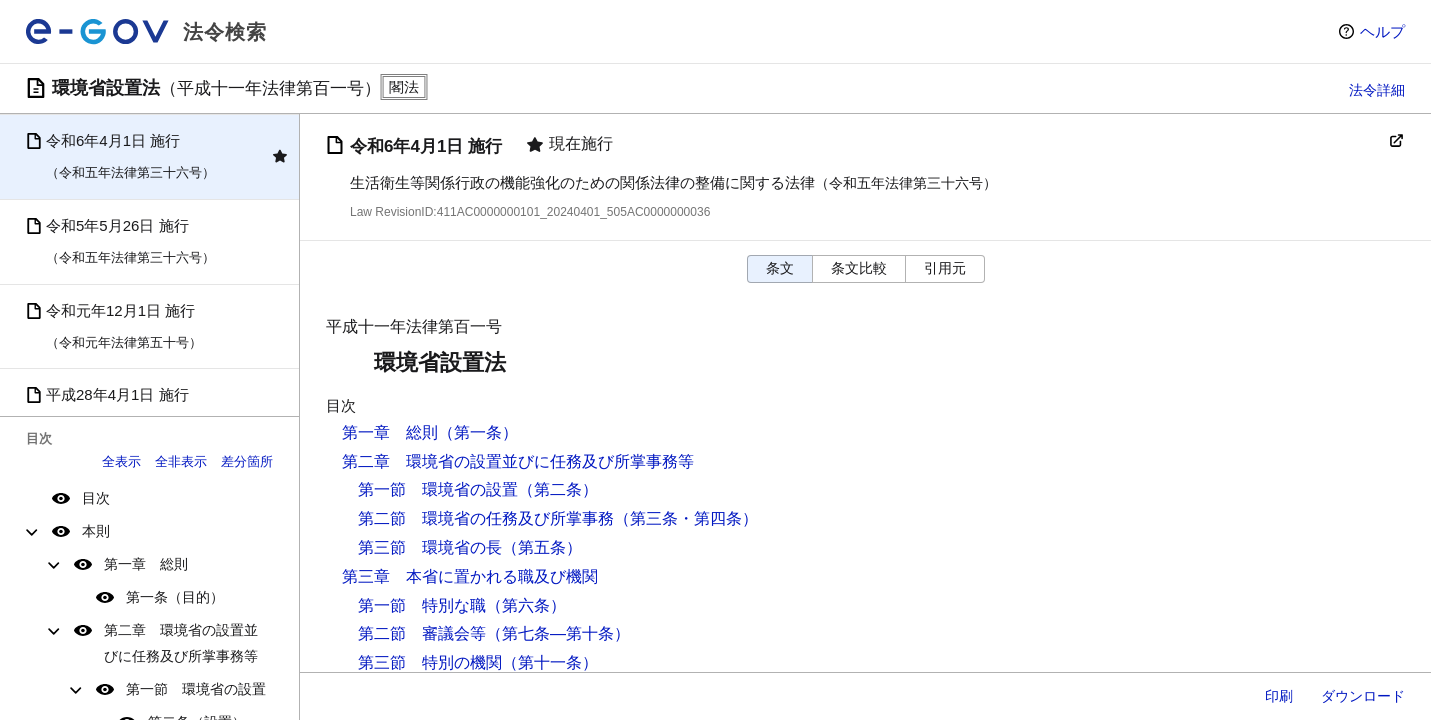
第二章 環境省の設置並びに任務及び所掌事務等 (181, 642)
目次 (96, 498)
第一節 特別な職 (422, 605)
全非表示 (181, 461)
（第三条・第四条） (686, 518)
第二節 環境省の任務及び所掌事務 (486, 518)
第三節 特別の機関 (430, 662)
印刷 (1279, 696)
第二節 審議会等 (422, 633)
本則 (96, 531)
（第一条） (478, 432)
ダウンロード (1363, 696)
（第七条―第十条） (558, 633)
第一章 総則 (146, 564)
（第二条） (558, 489)
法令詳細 (1377, 90)
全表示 (121, 461)
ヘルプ (1382, 31)
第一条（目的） (175, 597)
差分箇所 (247, 461)
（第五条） (542, 547)
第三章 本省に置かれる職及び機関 (470, 576)
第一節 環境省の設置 (196, 689)
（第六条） (526, 605)
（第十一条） (550, 662)
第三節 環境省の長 (430, 547)
